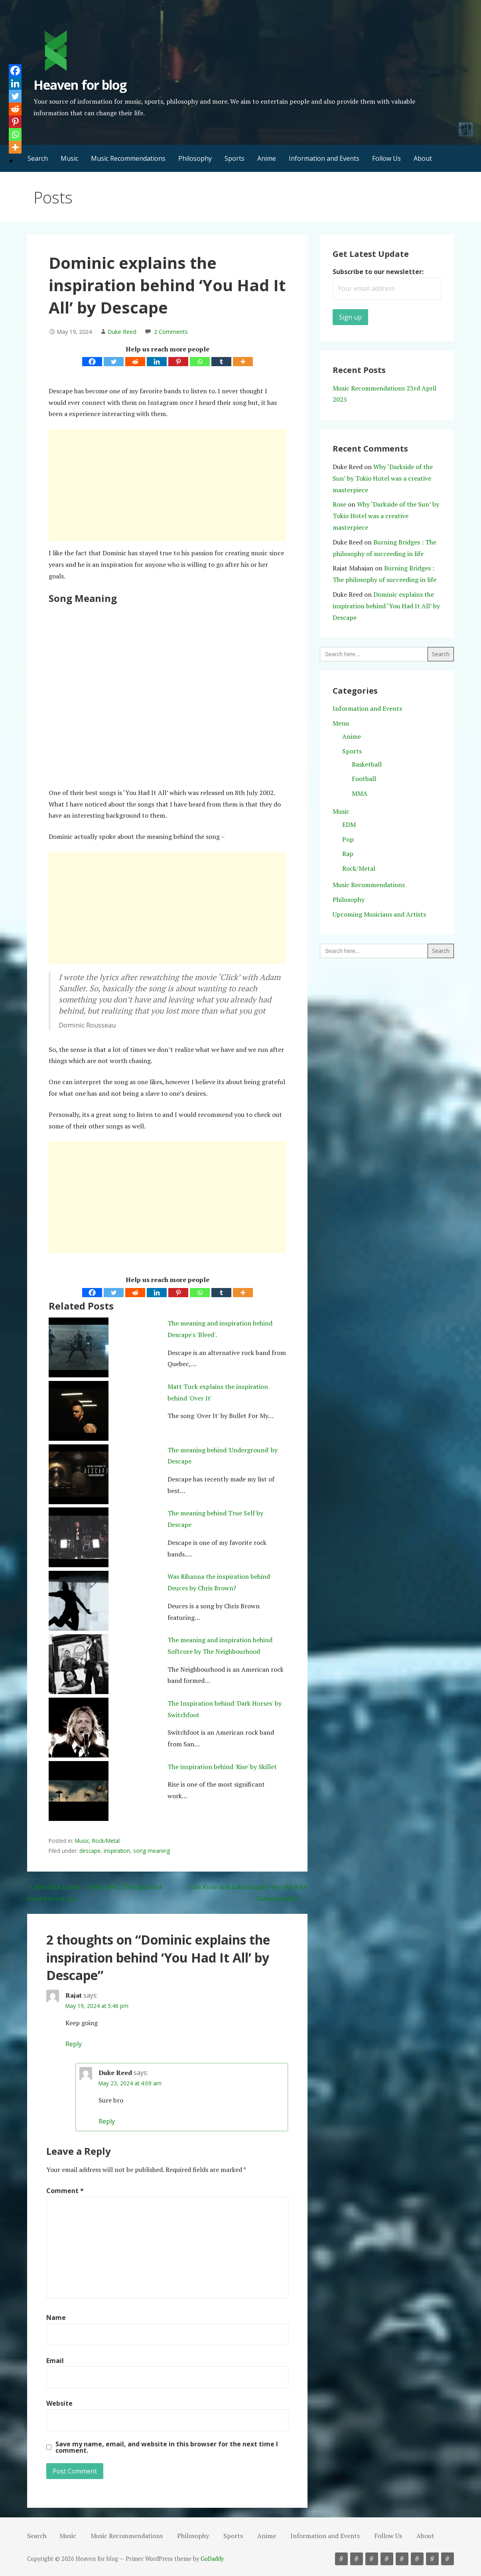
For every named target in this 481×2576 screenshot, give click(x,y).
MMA (359, 793)
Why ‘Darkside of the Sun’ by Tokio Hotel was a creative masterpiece (383, 478)
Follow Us (386, 158)
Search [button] (38, 158)
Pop (348, 839)
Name (56, 2317)
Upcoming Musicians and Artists (379, 914)
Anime (266, 158)
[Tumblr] (221, 361)
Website (59, 2403)
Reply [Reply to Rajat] (73, 2043)
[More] (243, 361)
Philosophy (195, 158)
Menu (341, 723)
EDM (349, 824)
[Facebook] (92, 361)
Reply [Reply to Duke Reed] (107, 2121)
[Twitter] (114, 361)
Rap (347, 853)
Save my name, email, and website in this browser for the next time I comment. (166, 2447)
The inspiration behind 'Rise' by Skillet (222, 1766)
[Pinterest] (178, 361)
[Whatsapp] (200, 361)
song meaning (151, 1850)
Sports (234, 158)
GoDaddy (212, 2558)
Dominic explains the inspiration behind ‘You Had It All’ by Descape (386, 606)
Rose (339, 504)
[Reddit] (135, 361)
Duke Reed (122, 331)
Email (55, 2360)
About (423, 158)
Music (69, 158)
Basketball (367, 764)
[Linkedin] (157, 361)
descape (90, 1850)
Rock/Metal (106, 1840)
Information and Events (324, 158)
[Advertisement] (167, 485)
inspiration (117, 1850)
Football (364, 778)
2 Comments (171, 331)
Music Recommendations (128, 158)
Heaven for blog (80, 84)
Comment (65, 2190)
